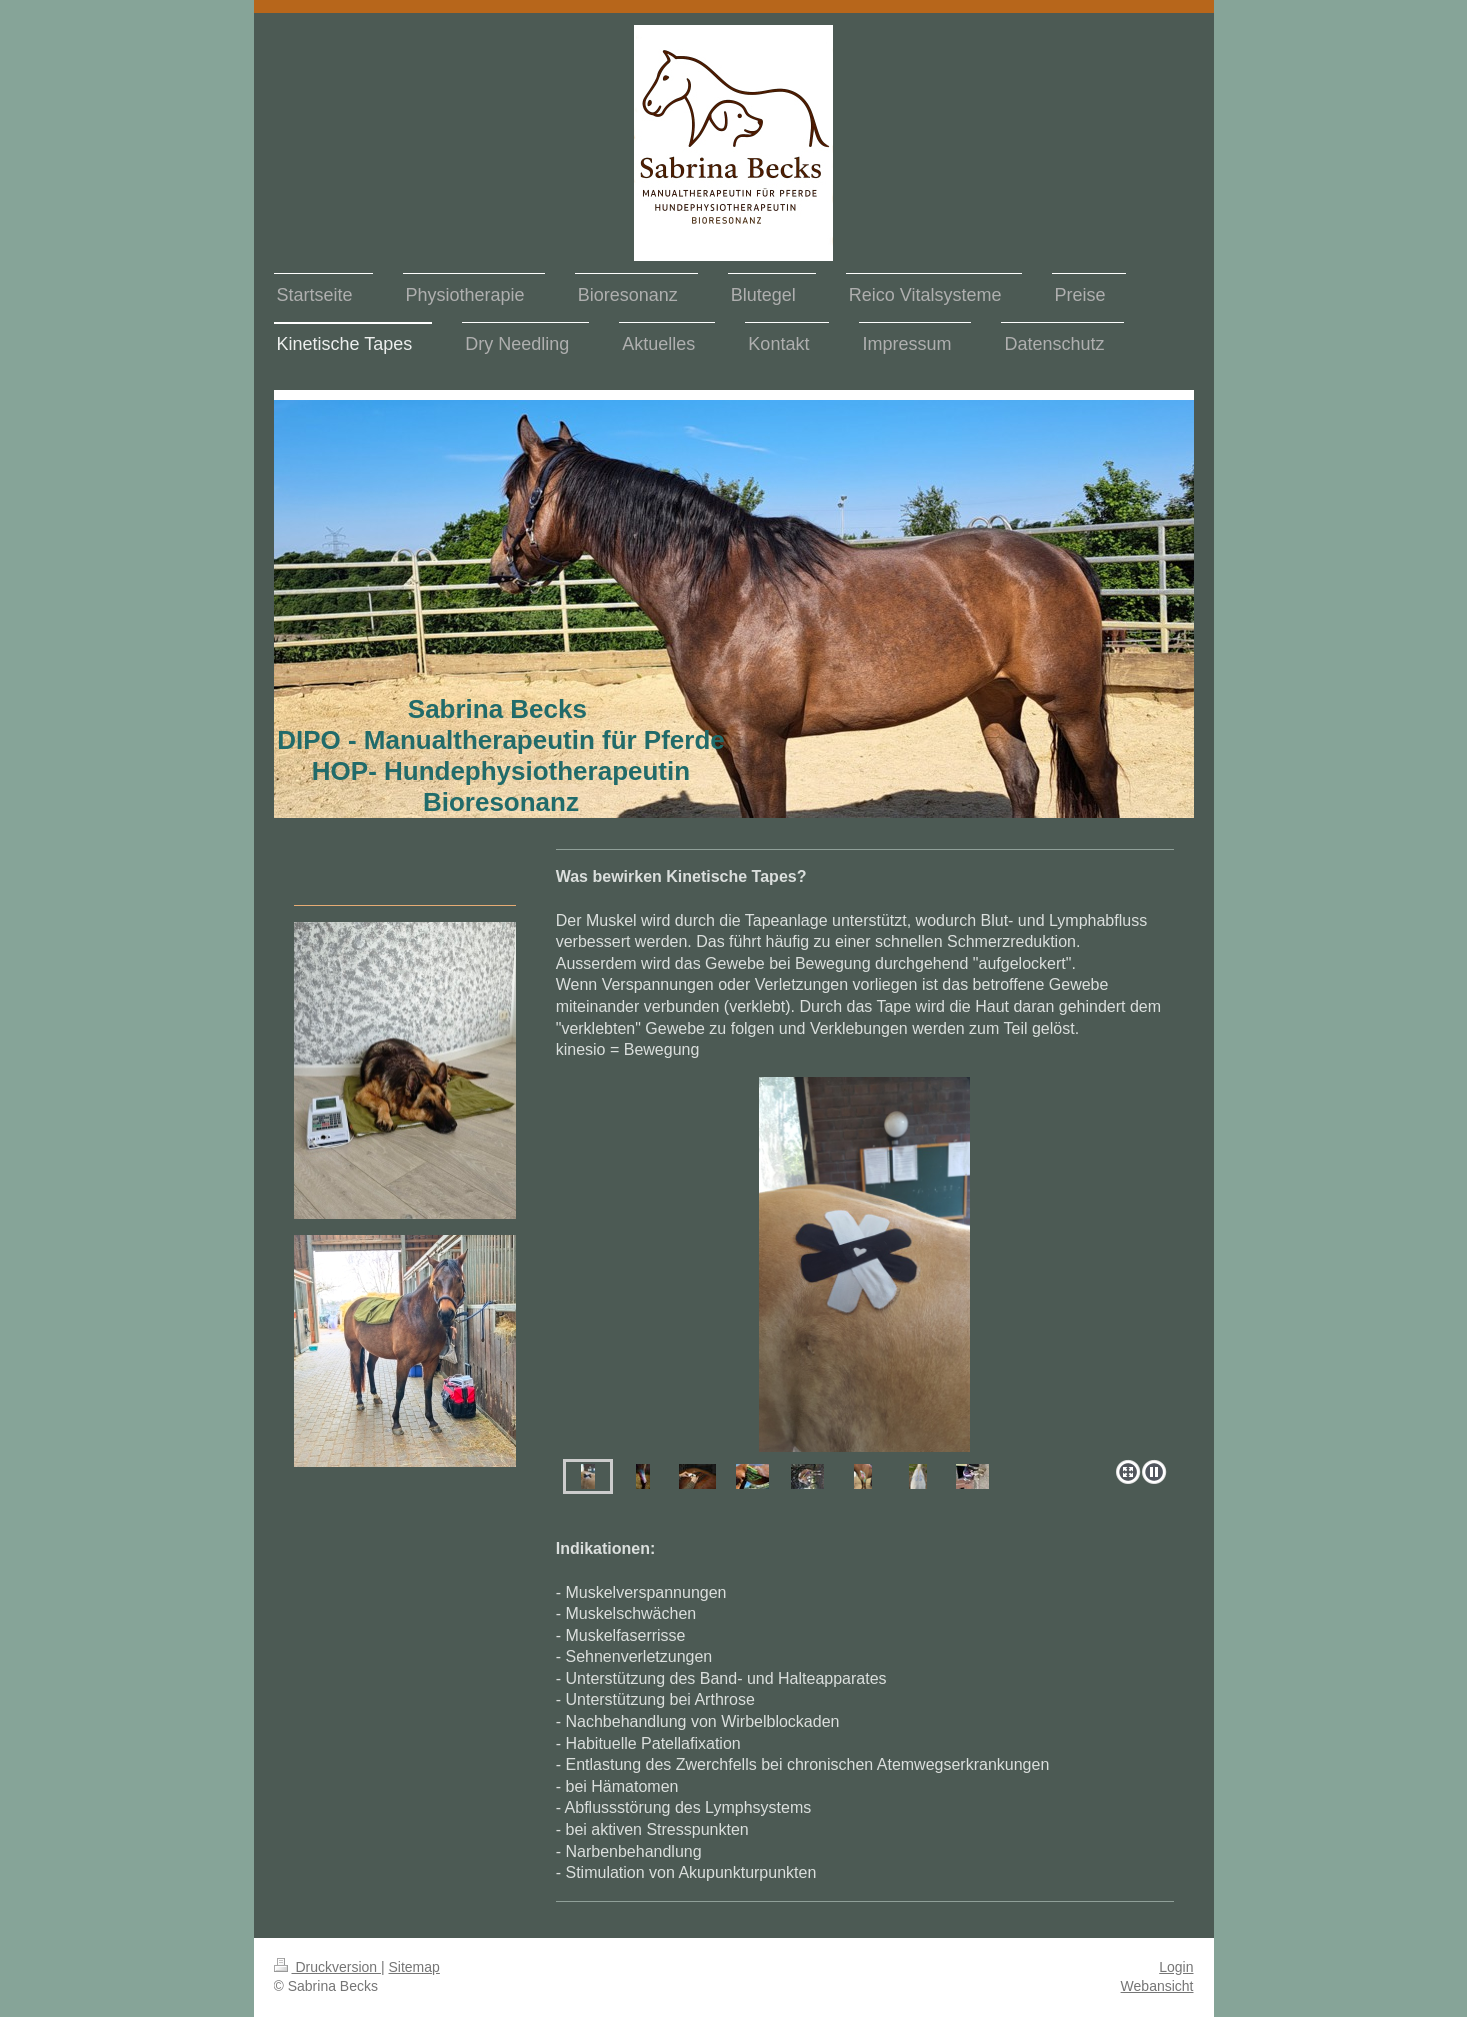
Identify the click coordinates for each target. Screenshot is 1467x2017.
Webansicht (1157, 1986)
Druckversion (327, 1967)
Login (1176, 1967)
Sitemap (414, 1967)
